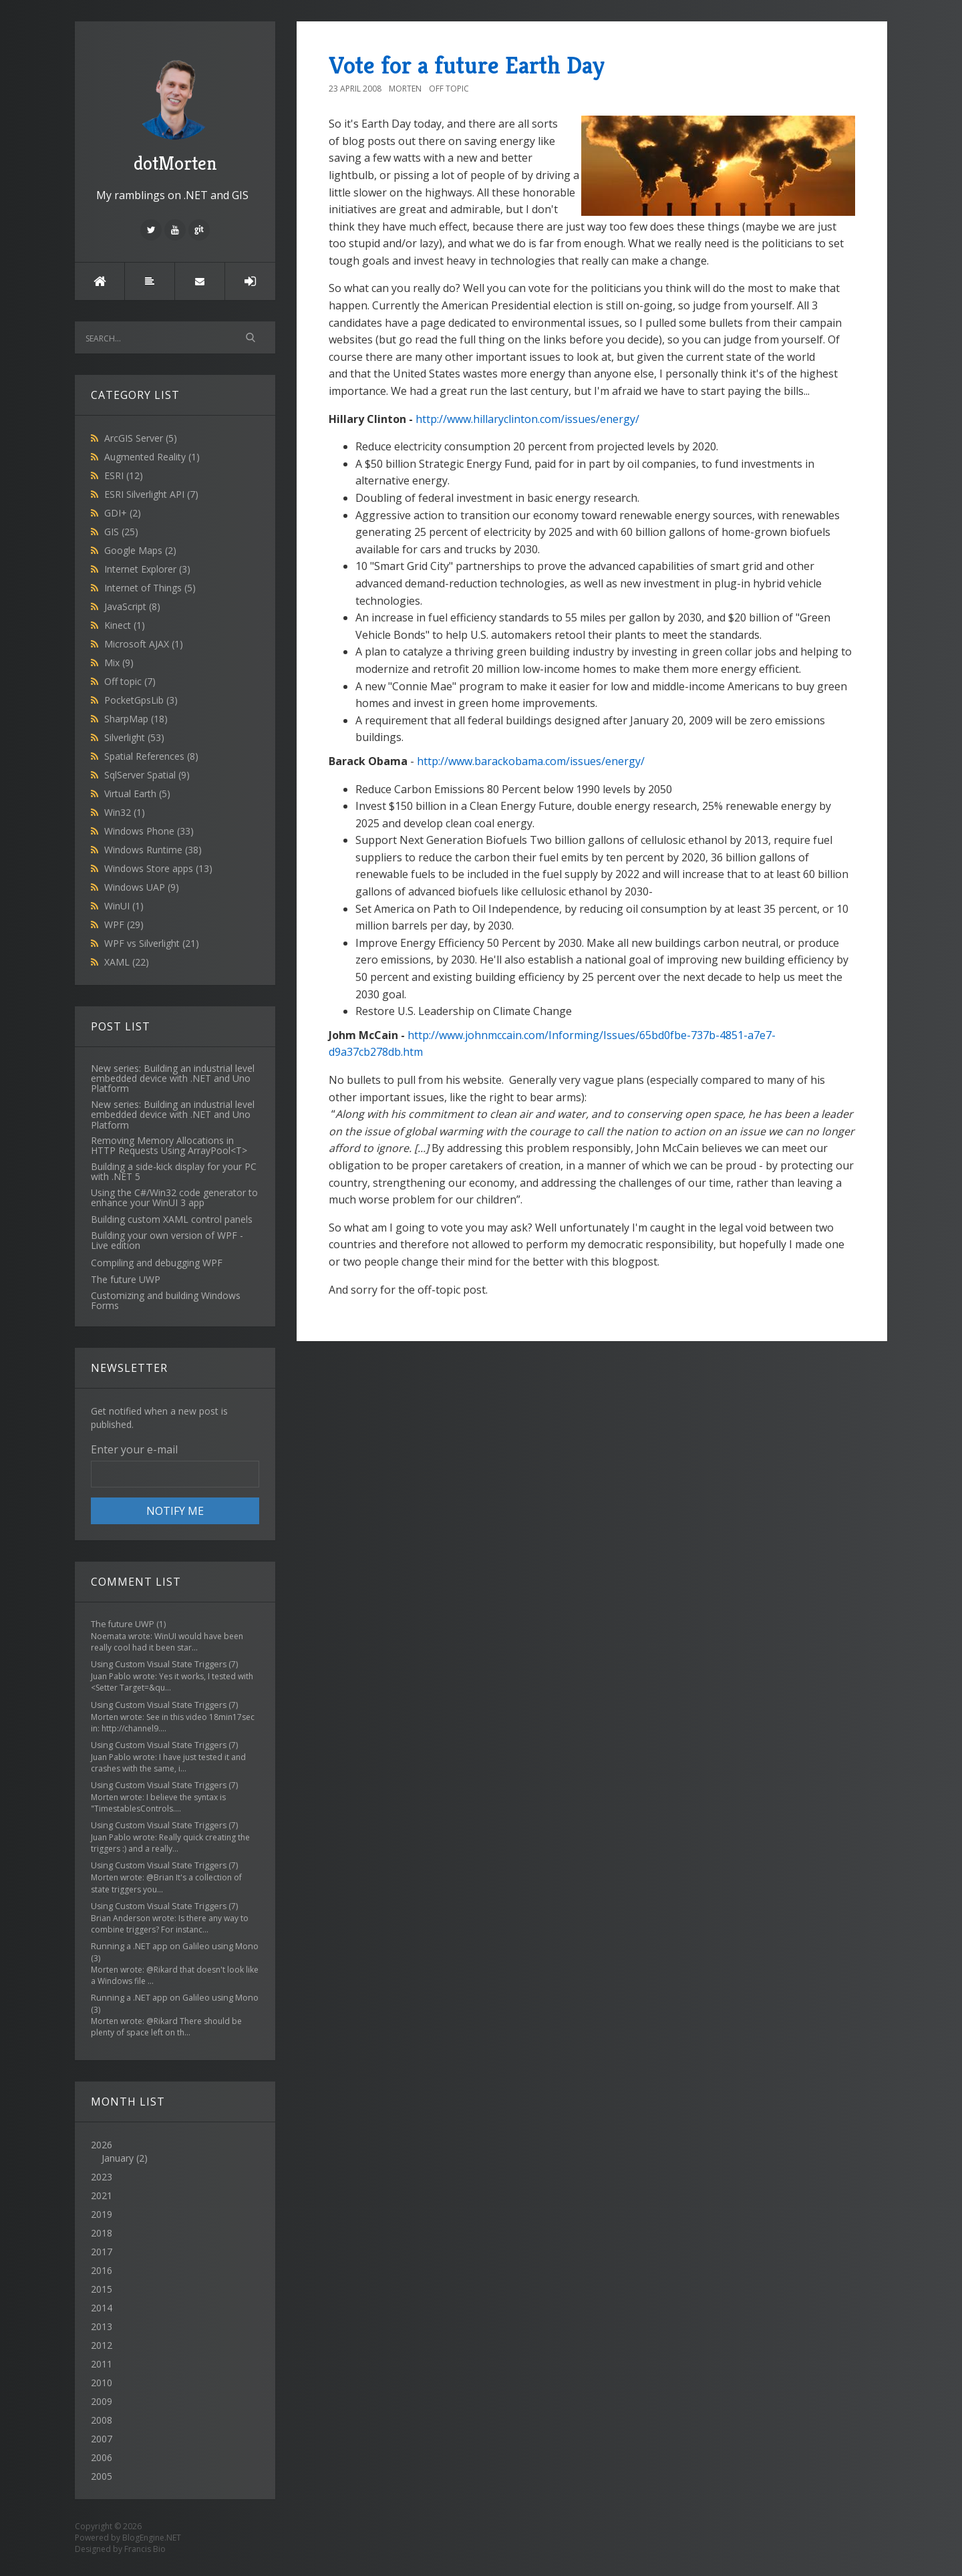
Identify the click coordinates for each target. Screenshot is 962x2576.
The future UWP (122, 1624)
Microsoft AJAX (143, 643)
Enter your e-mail (134, 1449)
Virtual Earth (137, 793)
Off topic (130, 681)
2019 (101, 2214)
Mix (119, 662)
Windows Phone (149, 831)
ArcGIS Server (140, 438)
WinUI (124, 905)
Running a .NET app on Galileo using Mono (175, 1946)
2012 (101, 2345)
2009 (101, 2401)
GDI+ (122, 513)
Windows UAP (141, 887)
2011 (101, 2363)
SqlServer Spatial (147, 774)
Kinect (124, 625)
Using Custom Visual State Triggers (158, 1664)
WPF (124, 924)
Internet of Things (150, 587)
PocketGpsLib (141, 700)
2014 (101, 2307)
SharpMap (136, 718)
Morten (405, 88)
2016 (101, 2270)
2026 (175, 2151)
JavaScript (132, 606)
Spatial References (151, 756)
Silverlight (134, 737)
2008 (101, 2420)
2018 (101, 2233)
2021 (101, 2195)
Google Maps (140, 550)
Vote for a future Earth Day (467, 65)
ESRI (123, 475)
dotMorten (175, 114)
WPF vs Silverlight (151, 943)
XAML (126, 962)
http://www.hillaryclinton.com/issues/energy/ (527, 419)
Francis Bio (145, 2549)
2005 (101, 2476)
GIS (121, 531)
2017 (101, 2251)
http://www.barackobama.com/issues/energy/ (531, 761)
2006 (101, 2457)
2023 (101, 2176)
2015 (101, 2289)
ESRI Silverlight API (151, 494)
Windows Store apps (158, 868)
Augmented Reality (152, 456)
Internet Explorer (147, 569)
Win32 (124, 812)
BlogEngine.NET (151, 2537)
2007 (101, 2438)
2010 (101, 2382)
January (118, 2158)
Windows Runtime (153, 849)
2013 (101, 2326)
